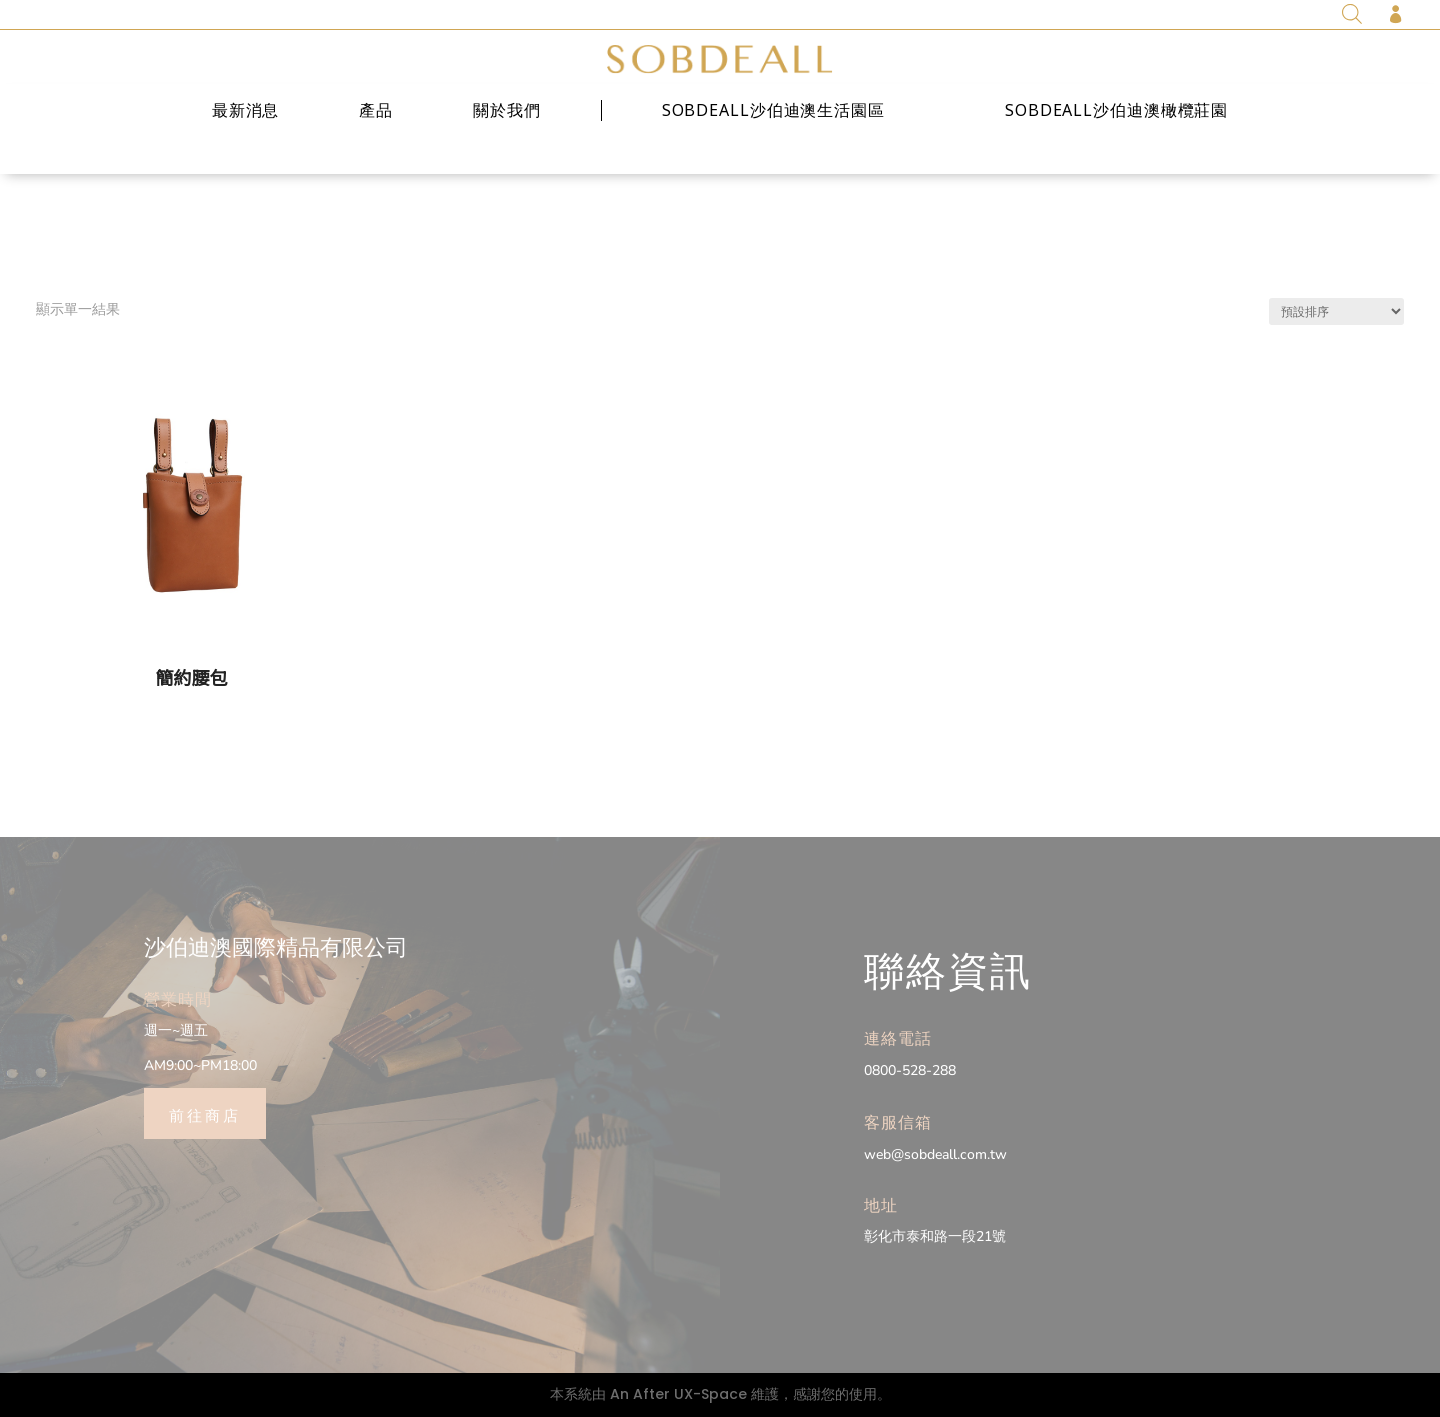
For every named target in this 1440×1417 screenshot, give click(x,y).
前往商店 (205, 1114)
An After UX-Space (678, 1394)
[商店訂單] (1336, 311)
